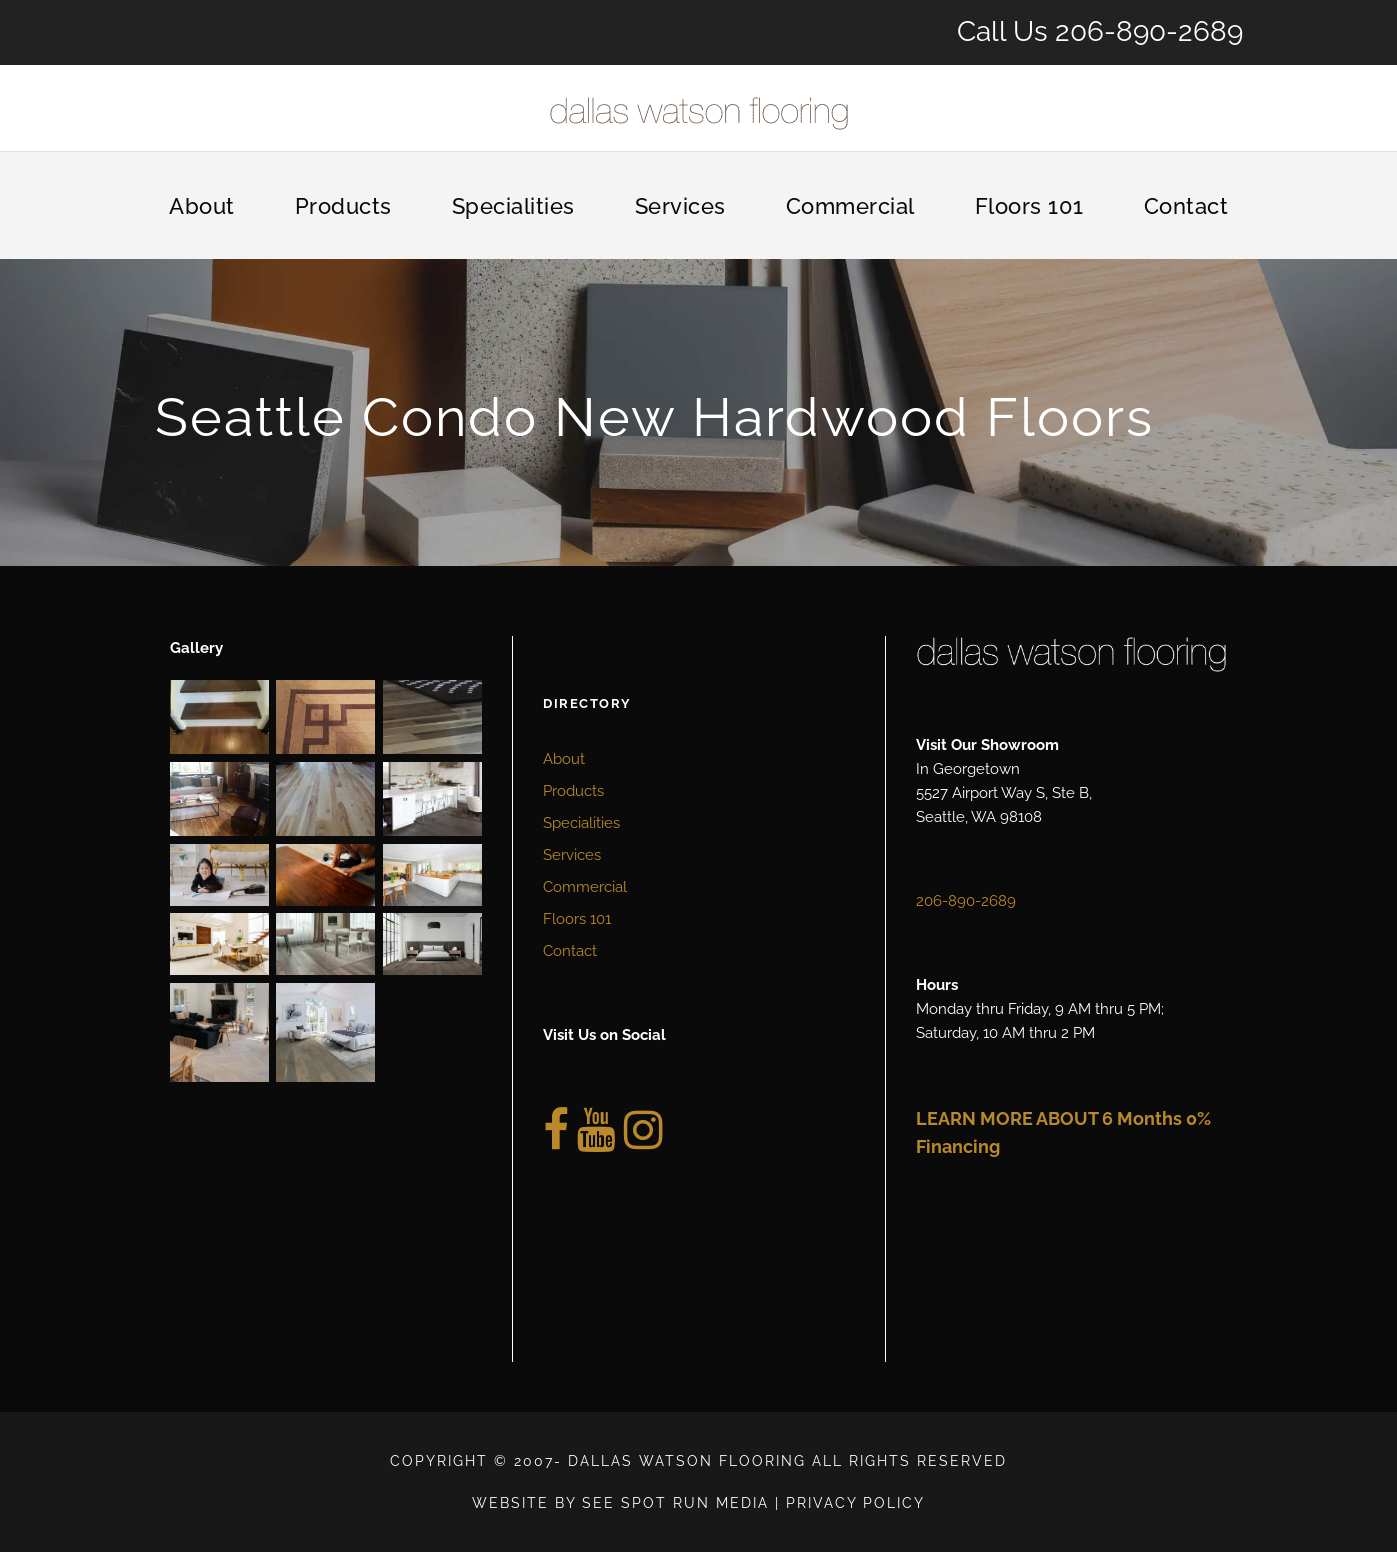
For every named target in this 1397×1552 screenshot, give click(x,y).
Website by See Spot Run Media (620, 1503)
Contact (1186, 206)
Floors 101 (1029, 206)
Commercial (850, 206)
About (202, 206)
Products (343, 206)
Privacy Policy (855, 1503)
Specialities (513, 206)
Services (680, 206)
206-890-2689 (1149, 31)
